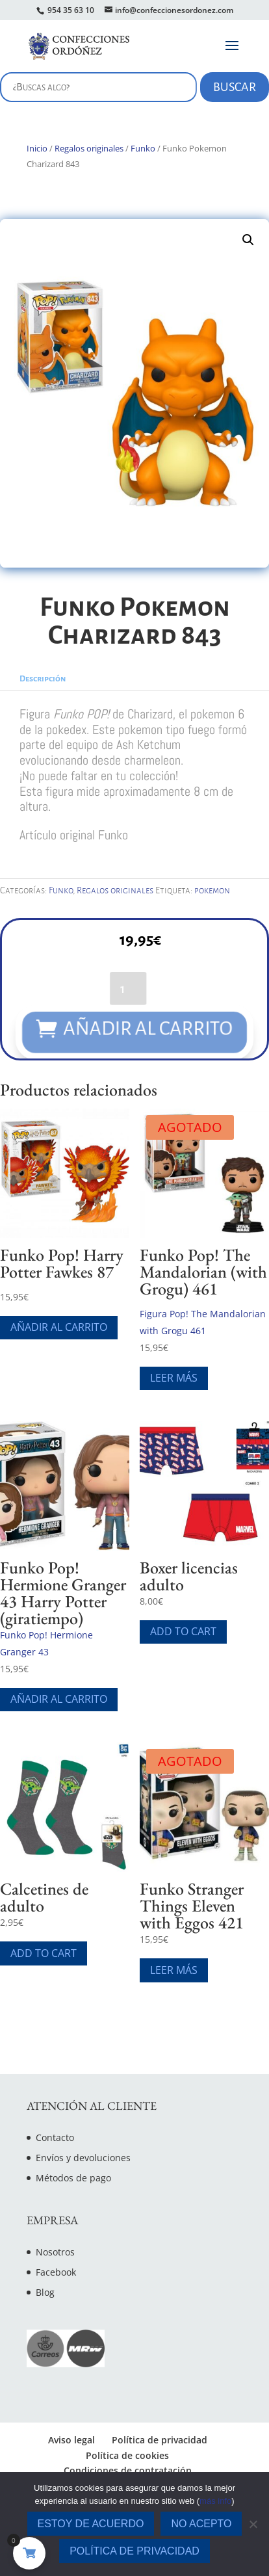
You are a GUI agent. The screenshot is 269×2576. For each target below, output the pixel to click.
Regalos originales (89, 148)
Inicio (37, 148)
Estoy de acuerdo (91, 2523)
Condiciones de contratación (128, 2470)
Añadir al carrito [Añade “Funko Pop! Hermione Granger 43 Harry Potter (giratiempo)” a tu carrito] (58, 1699)
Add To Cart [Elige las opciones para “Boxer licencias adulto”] (183, 1631)
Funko (143, 148)
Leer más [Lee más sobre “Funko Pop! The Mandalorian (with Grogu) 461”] (174, 1378)
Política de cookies (127, 2455)
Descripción (42, 678)
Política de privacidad (159, 2440)
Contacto (55, 2137)
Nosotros (55, 2252)
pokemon (212, 890)
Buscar (234, 87)
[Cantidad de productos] (128, 987)
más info (215, 2501)
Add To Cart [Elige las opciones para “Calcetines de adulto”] (43, 1953)
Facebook (56, 2272)
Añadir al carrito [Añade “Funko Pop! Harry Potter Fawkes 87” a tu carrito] (58, 1327)
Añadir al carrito (148, 1029)
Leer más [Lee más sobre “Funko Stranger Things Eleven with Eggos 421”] (174, 1970)
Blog (45, 2292)
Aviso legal (71, 2440)
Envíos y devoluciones (83, 2157)
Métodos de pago (73, 2178)
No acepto (201, 2523)
